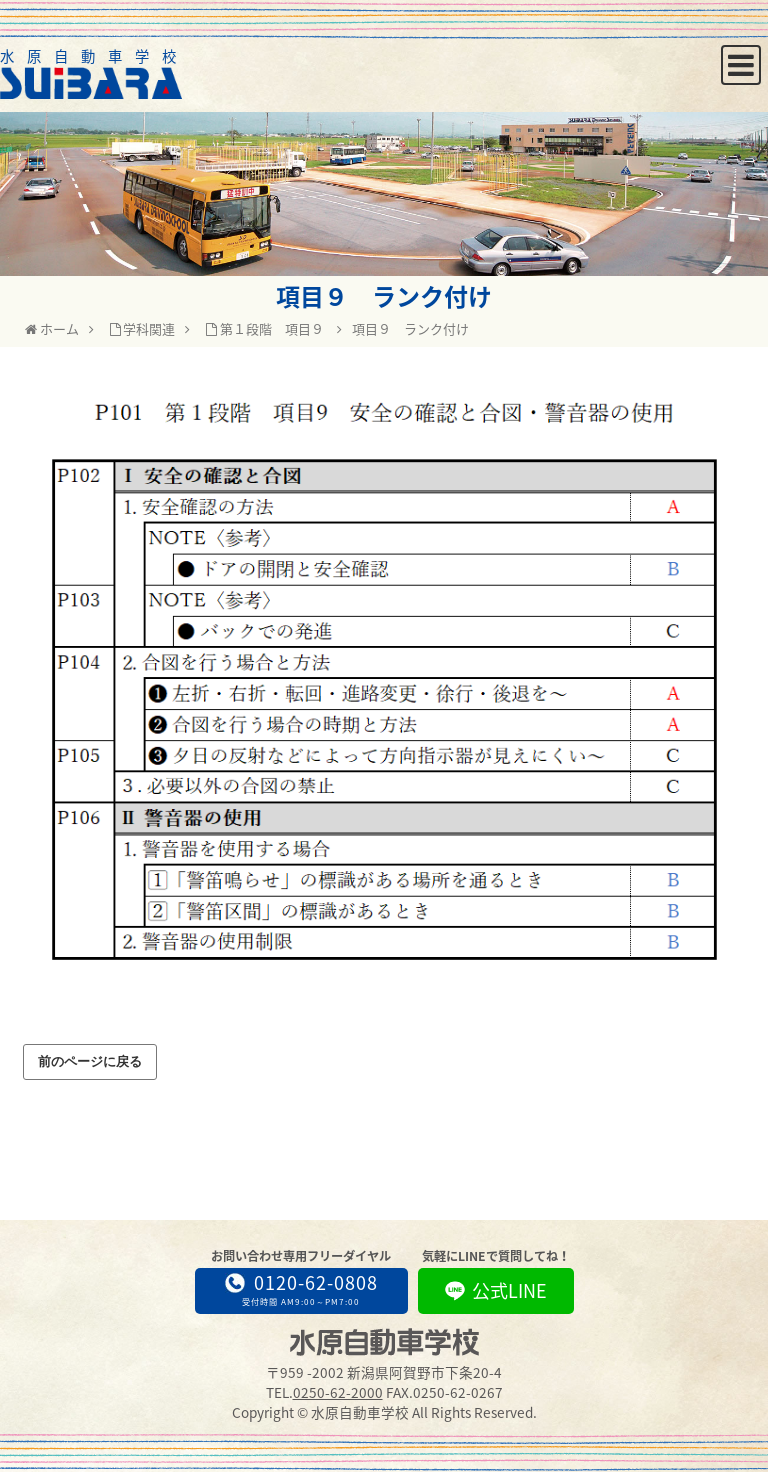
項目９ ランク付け (410, 328)
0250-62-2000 (338, 1392)
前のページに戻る (90, 1061)
